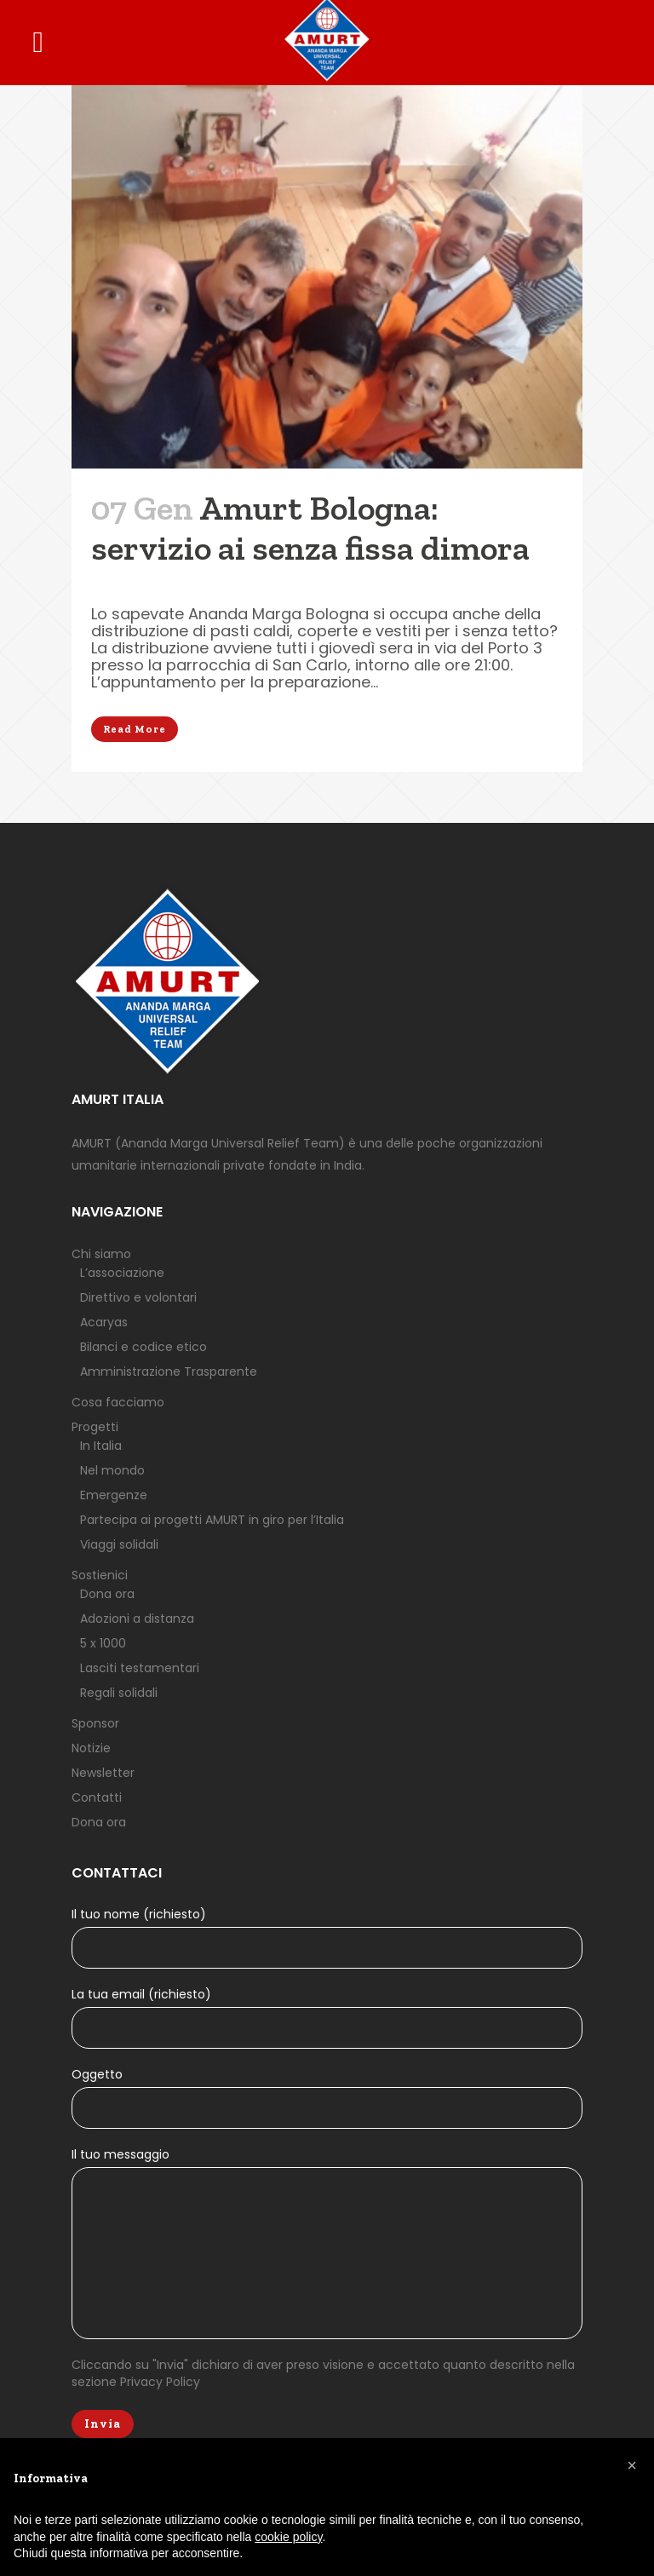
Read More (134, 729)
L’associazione (122, 1272)
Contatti (97, 1797)
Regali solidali (119, 1692)
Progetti (95, 1426)
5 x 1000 (103, 1643)
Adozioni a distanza (137, 1618)
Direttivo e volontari (138, 1297)
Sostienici (100, 1575)
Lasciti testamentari (139, 1667)
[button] (631, 2465)
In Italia (101, 1445)
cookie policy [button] (288, 2537)
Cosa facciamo (118, 1402)
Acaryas (104, 1322)
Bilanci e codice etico (143, 1346)
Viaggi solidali (119, 1544)
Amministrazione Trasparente (168, 1371)
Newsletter (103, 1772)
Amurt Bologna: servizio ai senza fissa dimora (310, 527)
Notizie (91, 1748)
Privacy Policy (160, 2381)
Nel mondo (112, 1470)
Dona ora (107, 1593)
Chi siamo (101, 1253)
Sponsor (95, 1723)
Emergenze (113, 1495)
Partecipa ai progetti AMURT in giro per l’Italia (212, 1519)
